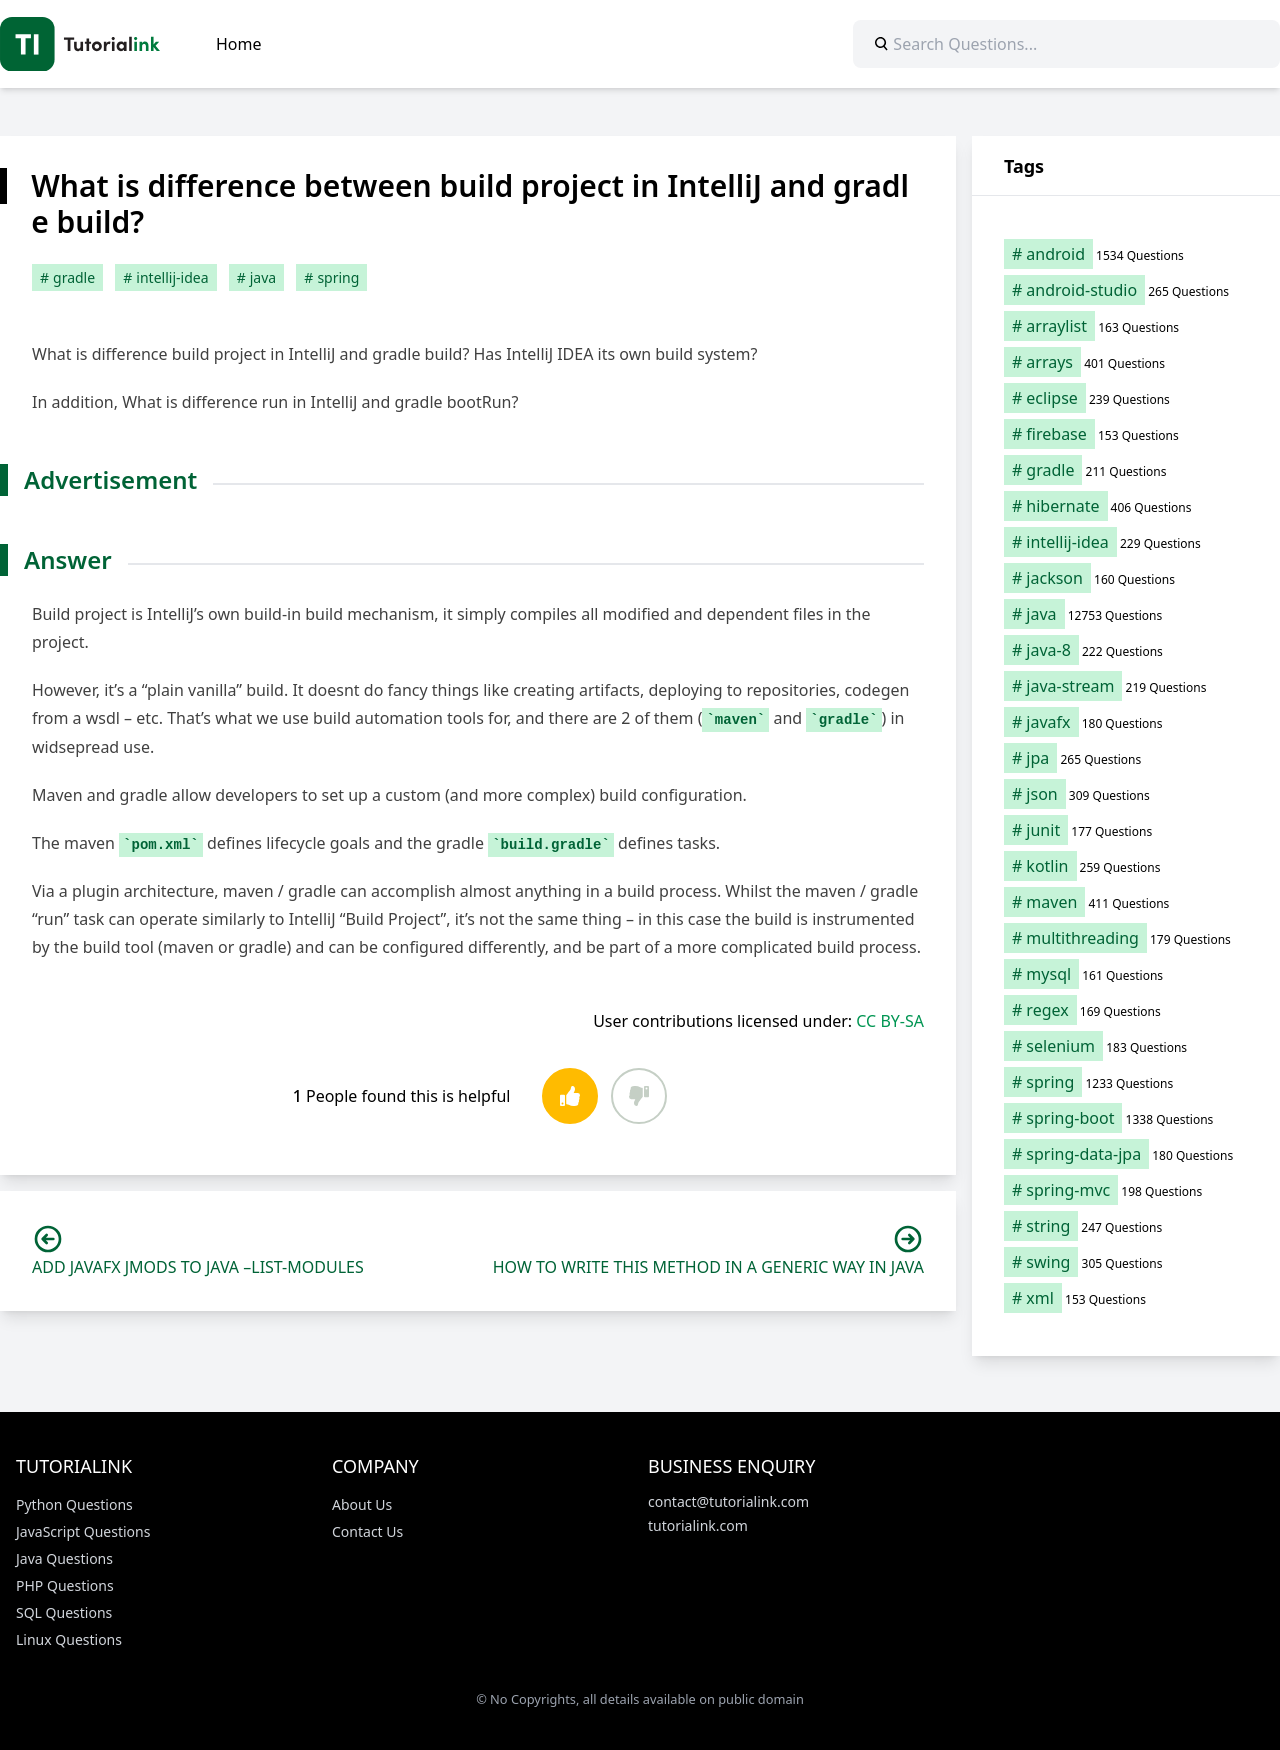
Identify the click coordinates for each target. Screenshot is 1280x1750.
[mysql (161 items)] (1126, 974)
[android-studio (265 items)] (1126, 290)
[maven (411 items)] (1126, 902)
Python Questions (74, 1504)
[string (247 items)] (1126, 1226)
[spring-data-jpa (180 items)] (1126, 1154)
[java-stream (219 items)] (1126, 686)
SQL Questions (64, 1612)
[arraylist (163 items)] (1126, 326)
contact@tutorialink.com (728, 1501)
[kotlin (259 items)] (1126, 866)
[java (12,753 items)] (1126, 614)
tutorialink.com (698, 1525)
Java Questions (64, 1558)
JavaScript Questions (83, 1531)
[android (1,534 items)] (1126, 254)
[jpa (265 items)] (1126, 758)
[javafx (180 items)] (1126, 722)
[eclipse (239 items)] (1126, 398)
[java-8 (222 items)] (1126, 650)
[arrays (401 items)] (1126, 362)
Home (239, 44)
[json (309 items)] (1126, 794)
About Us (362, 1504)
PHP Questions (65, 1585)
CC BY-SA (890, 1021)
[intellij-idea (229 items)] (1126, 542)
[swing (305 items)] (1126, 1262)
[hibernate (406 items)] (1126, 506)
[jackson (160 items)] (1126, 578)
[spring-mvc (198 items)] (1126, 1190)
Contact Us (367, 1531)
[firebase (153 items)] (1126, 434)
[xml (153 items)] (1126, 1298)
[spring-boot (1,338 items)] (1126, 1118)
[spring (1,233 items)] (1126, 1082)
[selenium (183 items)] (1126, 1046)
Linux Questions (69, 1639)
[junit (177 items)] (1126, 830)
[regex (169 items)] (1126, 1010)
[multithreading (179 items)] (1126, 938)
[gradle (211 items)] (1126, 470)
